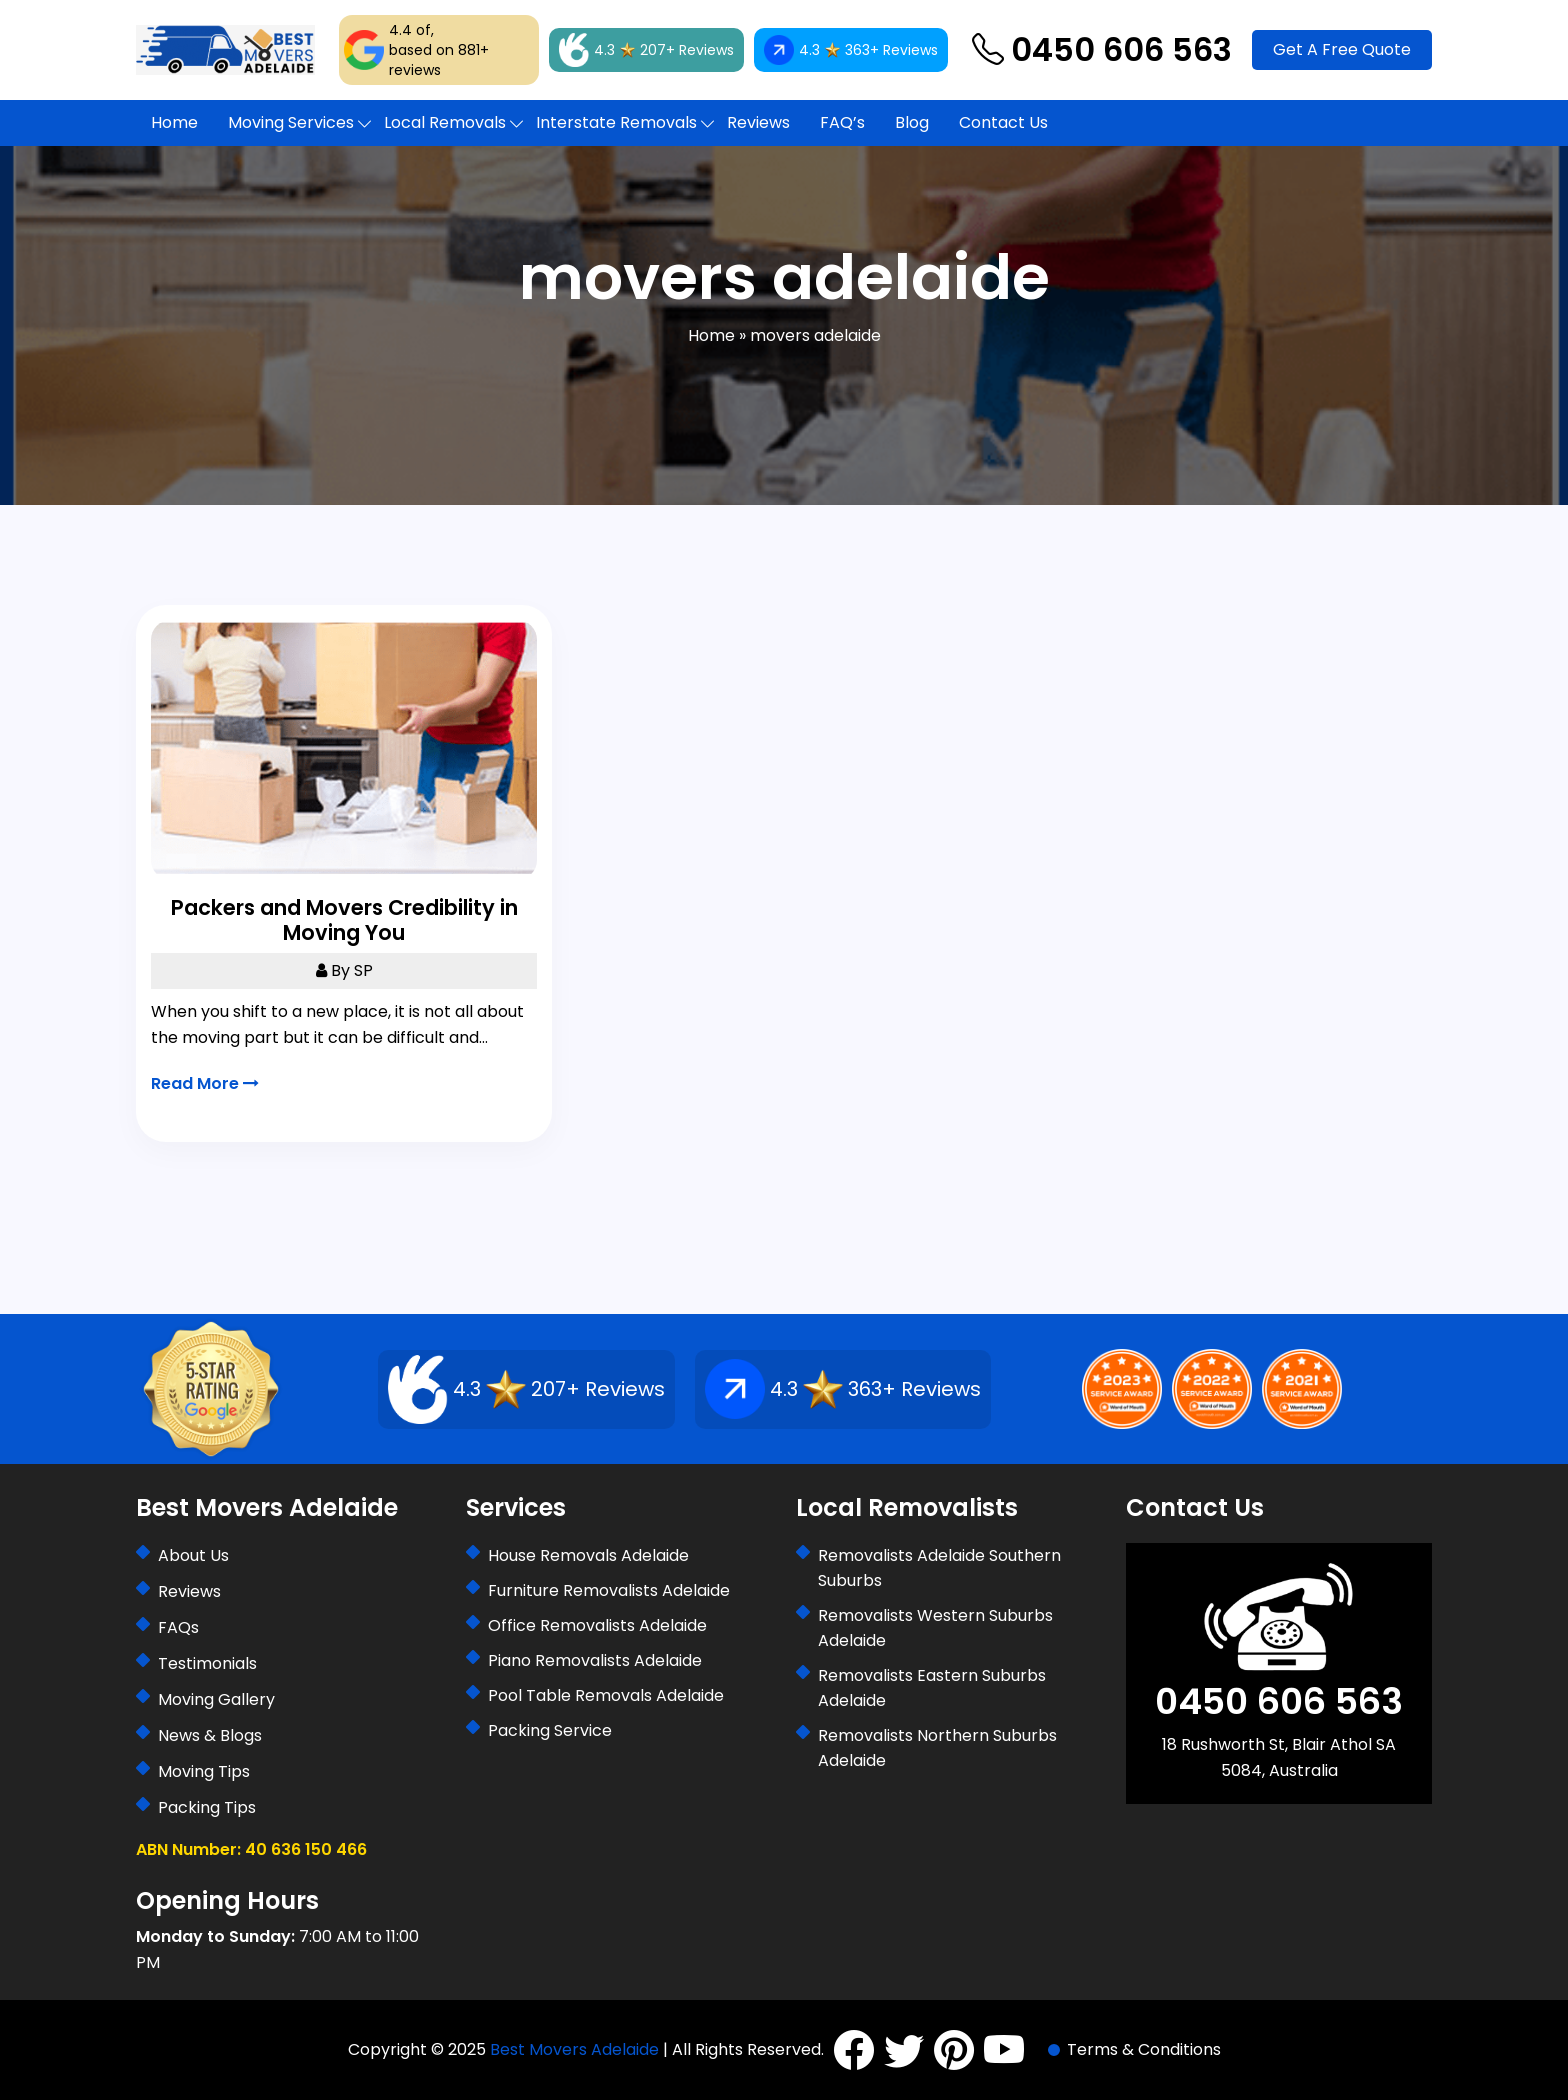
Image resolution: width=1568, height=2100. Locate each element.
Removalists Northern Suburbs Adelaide (937, 1748)
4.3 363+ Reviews (851, 50)
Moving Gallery (216, 1699)
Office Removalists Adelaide (597, 1625)
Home (174, 122)
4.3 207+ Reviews (646, 50)
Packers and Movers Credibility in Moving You (344, 920)
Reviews (758, 122)
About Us (193, 1555)
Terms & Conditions (1144, 2049)
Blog (912, 122)
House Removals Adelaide (588, 1555)
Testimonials (207, 1663)
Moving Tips (204, 1771)
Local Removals (445, 122)
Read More (205, 1083)
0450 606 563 (1102, 50)
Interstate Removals (616, 122)
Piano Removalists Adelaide (595, 1660)
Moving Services (291, 122)
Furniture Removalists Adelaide (609, 1590)
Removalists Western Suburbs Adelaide (935, 1628)
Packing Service (550, 1730)
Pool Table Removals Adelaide (606, 1695)
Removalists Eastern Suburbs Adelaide (932, 1688)
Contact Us (1003, 122)
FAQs (178, 1627)
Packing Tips (207, 1807)
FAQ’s (842, 122)
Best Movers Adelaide (574, 2049)
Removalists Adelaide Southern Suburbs (939, 1568)
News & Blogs (210, 1735)
